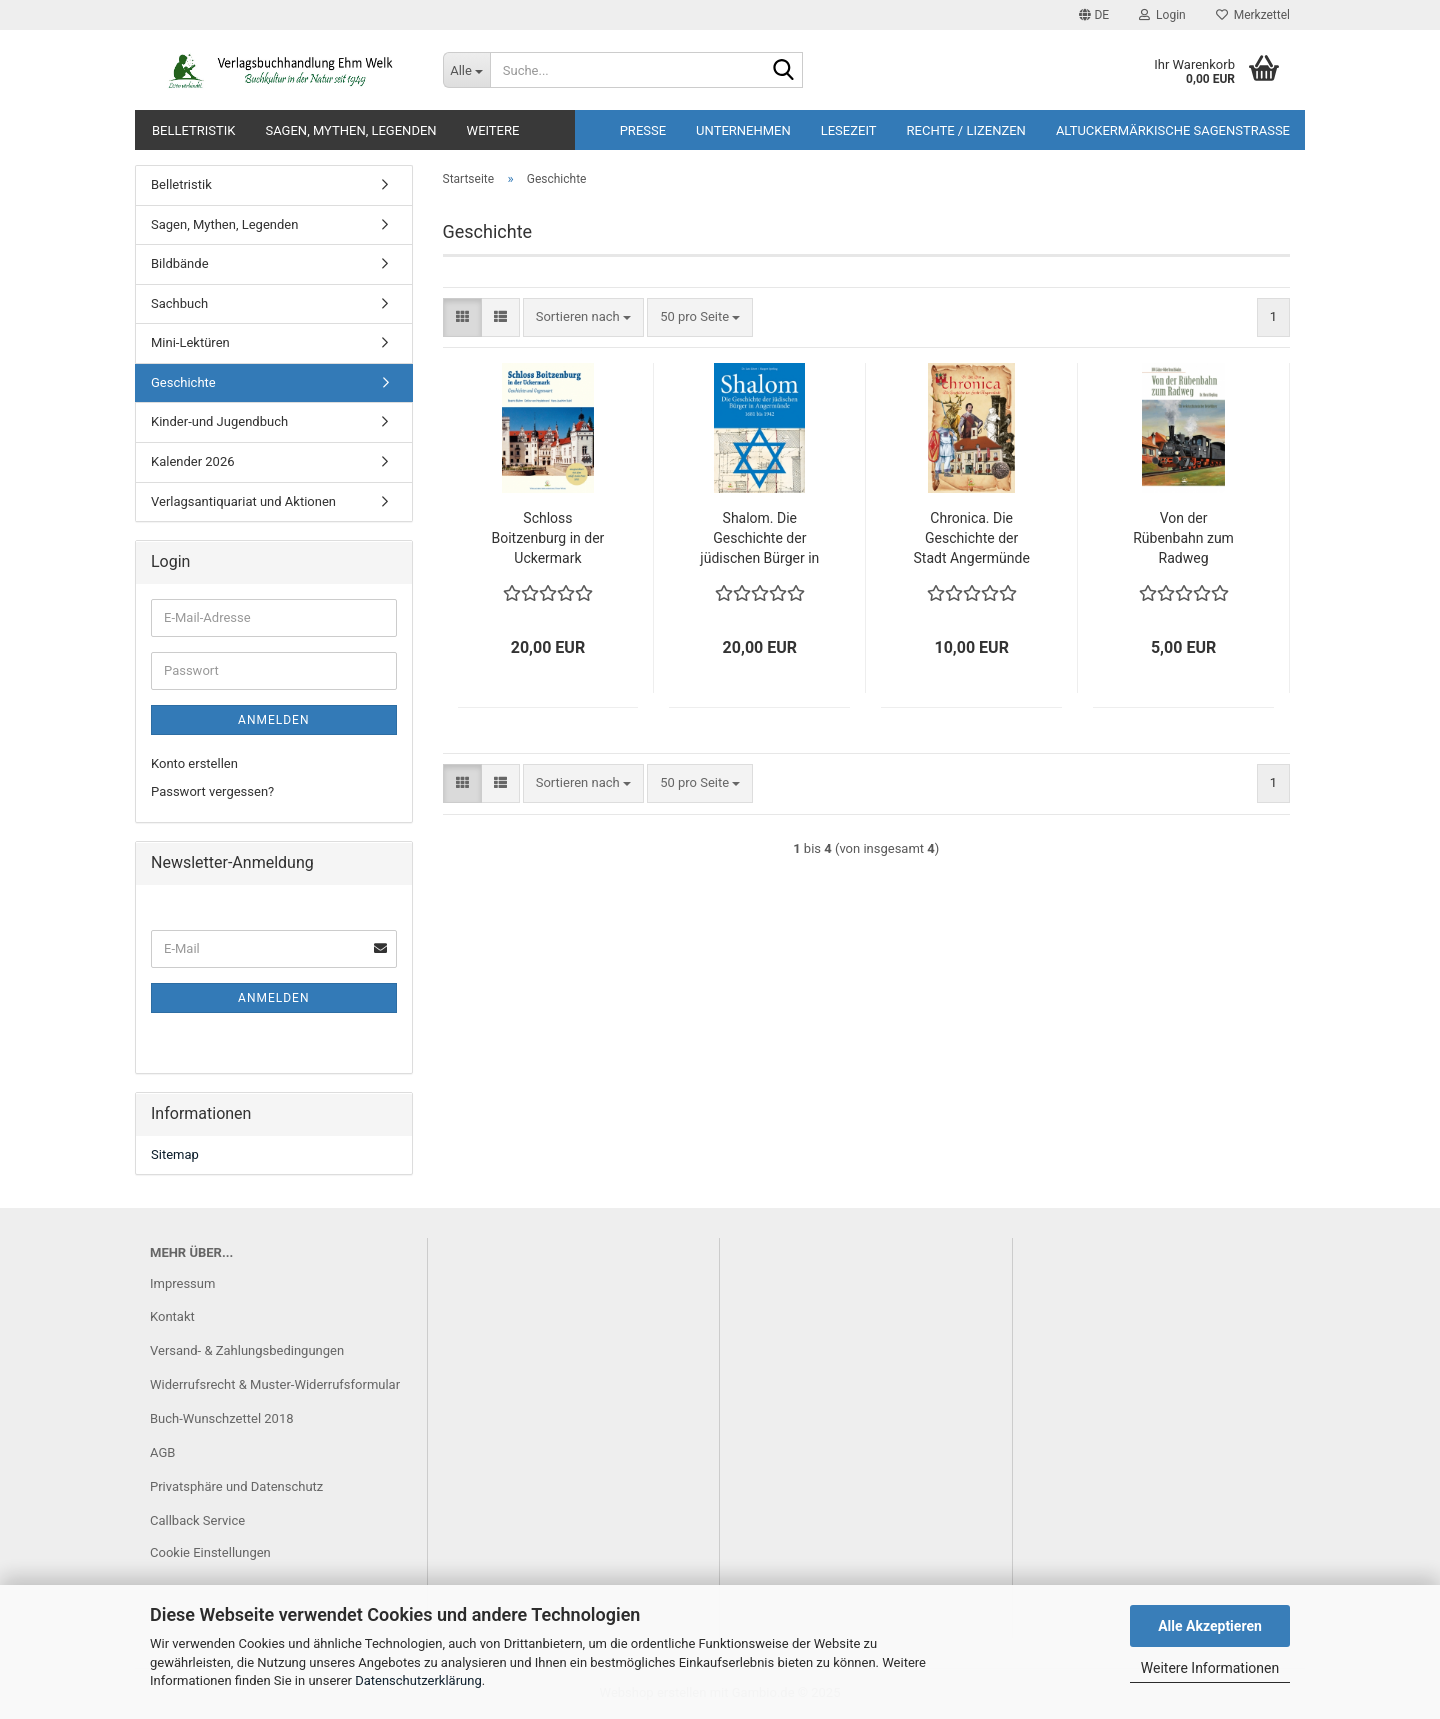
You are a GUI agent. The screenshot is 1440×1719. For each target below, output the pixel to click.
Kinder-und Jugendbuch (219, 421)
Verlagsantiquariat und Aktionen (243, 501)
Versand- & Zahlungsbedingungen (247, 1350)
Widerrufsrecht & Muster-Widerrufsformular (275, 1384)
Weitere (493, 130)
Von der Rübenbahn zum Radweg (1183, 538)
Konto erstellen (194, 763)
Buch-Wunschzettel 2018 (222, 1418)
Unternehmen (743, 130)
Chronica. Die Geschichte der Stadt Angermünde (971, 538)
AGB (162, 1452)
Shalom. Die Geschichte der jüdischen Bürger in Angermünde (759, 539)
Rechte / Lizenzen (966, 130)
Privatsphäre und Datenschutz (236, 1486)
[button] (1094, 15)
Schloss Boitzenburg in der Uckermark (547, 538)
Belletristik (193, 130)
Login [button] (1162, 15)
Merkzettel (1253, 15)
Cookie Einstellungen (210, 1552)
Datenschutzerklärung (418, 1680)
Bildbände (180, 263)
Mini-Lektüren (190, 342)
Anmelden (273, 720)
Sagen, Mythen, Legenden (350, 130)
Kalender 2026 (193, 461)
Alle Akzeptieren (1210, 1626)
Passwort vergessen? (212, 791)
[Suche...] (466, 70)
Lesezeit (849, 130)
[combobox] (583, 317)
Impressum (182, 1283)
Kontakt (172, 1316)
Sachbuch (179, 303)
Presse (643, 130)
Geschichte (183, 382)
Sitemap (175, 1154)
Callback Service (197, 1520)
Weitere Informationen (1210, 1668)
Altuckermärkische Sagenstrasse (1173, 130)
